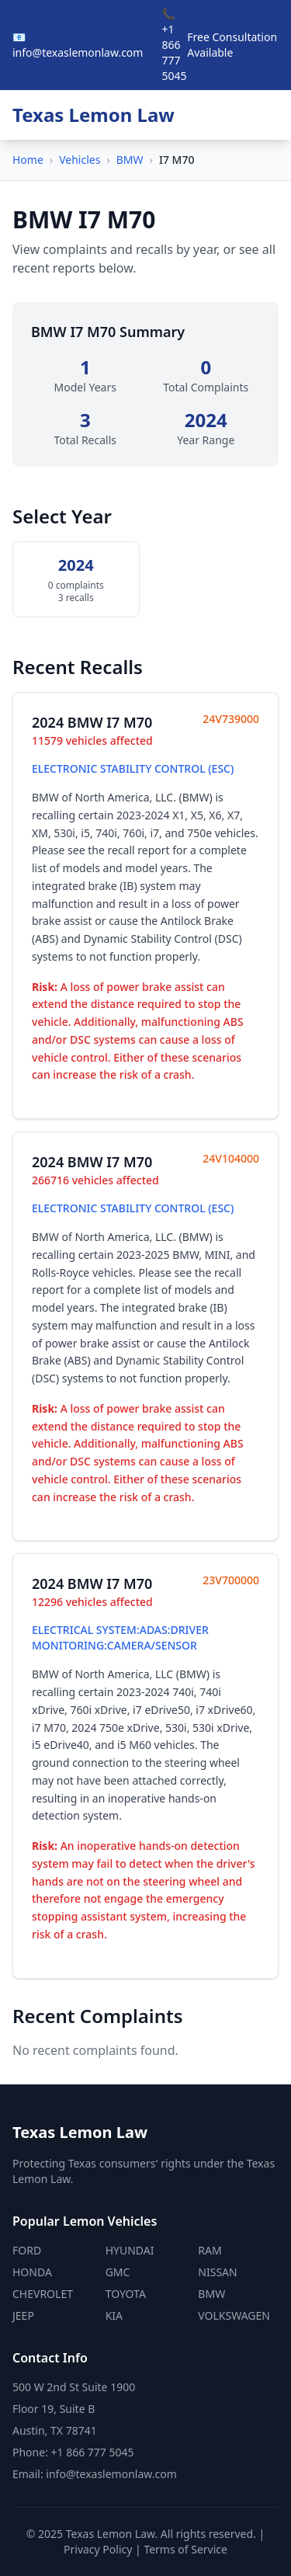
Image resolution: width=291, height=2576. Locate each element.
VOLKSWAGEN (234, 2315)
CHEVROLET (42, 2293)
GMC (118, 2272)
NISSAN (217, 2272)
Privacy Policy (98, 2549)
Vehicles (79, 159)
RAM (209, 2250)
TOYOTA (126, 2293)
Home (27, 159)
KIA (114, 2315)
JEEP (23, 2315)
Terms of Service (185, 2549)
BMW (130, 159)
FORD (26, 2250)
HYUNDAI (130, 2250)
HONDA (32, 2272)
